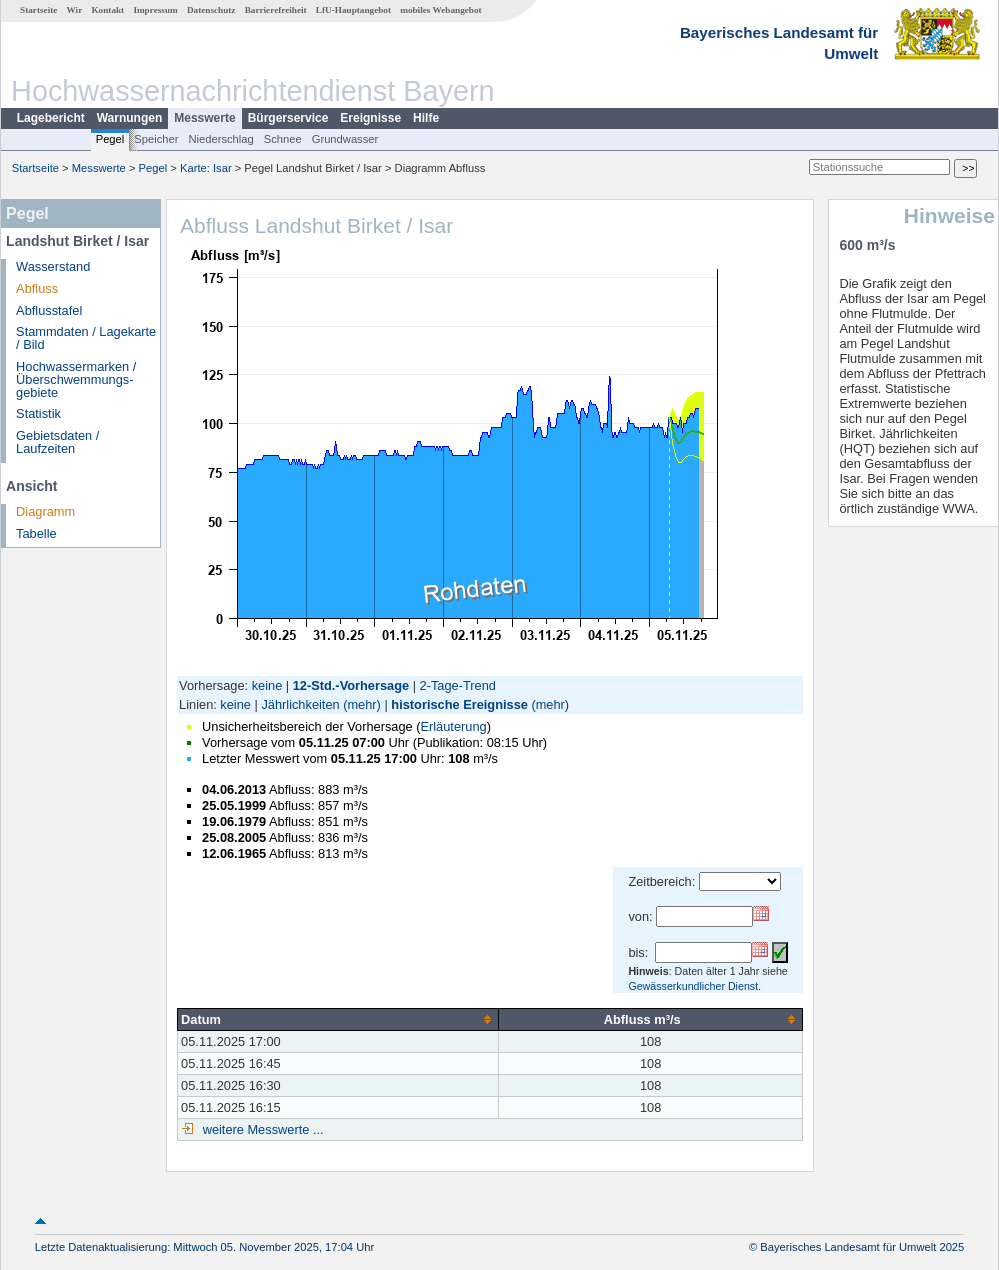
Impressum (155, 10)
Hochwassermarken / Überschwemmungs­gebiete (76, 379)
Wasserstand (53, 266)
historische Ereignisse (459, 704)
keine (267, 685)
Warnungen (130, 118)
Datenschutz (211, 10)
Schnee (283, 139)
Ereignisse (370, 118)
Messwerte (204, 118)
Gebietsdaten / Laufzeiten (57, 442)
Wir (75, 10)
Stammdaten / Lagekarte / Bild (86, 338)
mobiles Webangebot (440, 10)
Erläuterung (453, 726)
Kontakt (107, 10)
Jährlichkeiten (300, 704)
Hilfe (426, 118)
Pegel (110, 139)
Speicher (156, 139)
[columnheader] (338, 1019)
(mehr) (362, 704)
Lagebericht (51, 118)
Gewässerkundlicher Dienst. (694, 986)
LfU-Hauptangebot (353, 10)
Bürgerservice (288, 118)
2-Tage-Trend (458, 685)
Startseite (38, 10)
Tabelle (36, 533)
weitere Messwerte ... (261, 1129)
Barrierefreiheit (276, 10)
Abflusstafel (49, 310)
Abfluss (37, 288)
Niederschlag (220, 139)
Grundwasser (345, 139)
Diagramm (45, 511)
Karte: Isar (206, 168)
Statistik (38, 413)
